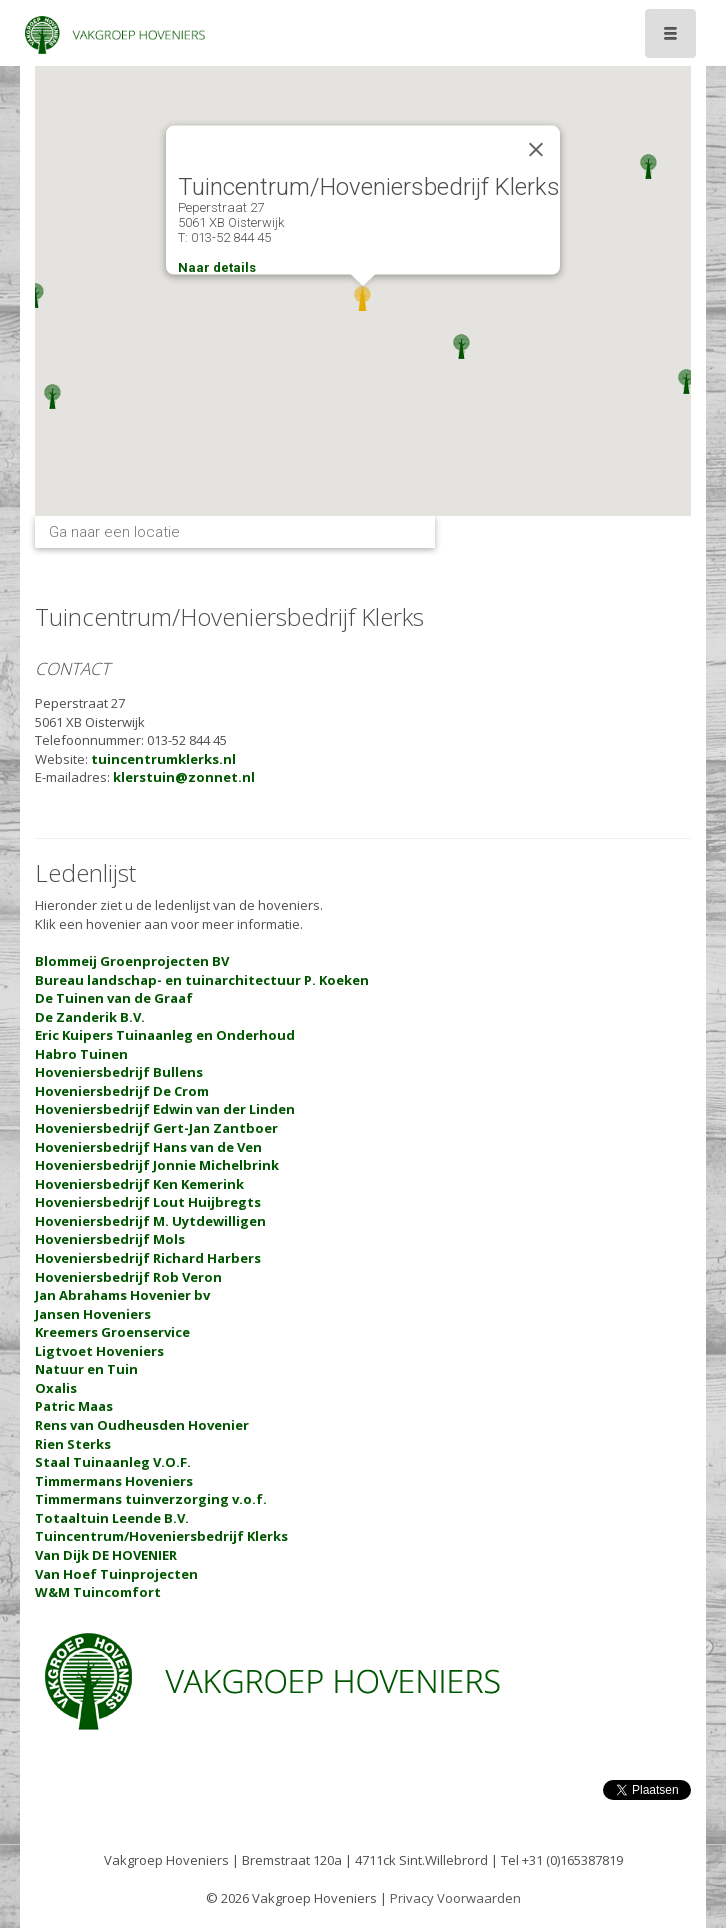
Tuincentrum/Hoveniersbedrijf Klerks (161, 1536)
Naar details (217, 267)
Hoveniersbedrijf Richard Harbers (148, 1258)
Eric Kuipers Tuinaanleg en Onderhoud (165, 1035)
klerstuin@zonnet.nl (184, 777)
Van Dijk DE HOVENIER (106, 1555)
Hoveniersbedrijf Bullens (119, 1072)
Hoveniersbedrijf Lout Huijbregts (148, 1202)
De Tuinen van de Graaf (114, 998)
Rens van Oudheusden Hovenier (142, 1425)
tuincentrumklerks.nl (163, 759)
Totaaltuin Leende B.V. (112, 1518)
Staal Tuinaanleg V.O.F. (113, 1462)
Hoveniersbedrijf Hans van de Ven (148, 1147)
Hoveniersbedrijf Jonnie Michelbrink (157, 1165)
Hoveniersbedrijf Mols (110, 1239)
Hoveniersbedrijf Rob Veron (128, 1277)
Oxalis (56, 1388)
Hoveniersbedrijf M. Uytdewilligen (150, 1221)
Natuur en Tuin (86, 1369)
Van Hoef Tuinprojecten (116, 1574)
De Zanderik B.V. (90, 1017)
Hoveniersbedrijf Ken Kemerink (139, 1184)
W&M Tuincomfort (98, 1592)
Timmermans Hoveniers (114, 1481)
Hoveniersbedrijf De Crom (122, 1091)
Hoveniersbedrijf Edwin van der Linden (165, 1109)
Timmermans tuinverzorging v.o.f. (151, 1499)
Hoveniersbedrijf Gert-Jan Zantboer (156, 1128)
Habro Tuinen (81, 1054)
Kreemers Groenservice (112, 1332)
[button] (35, 295)
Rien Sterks (73, 1444)
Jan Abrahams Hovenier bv (122, 1295)
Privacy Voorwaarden (455, 1898)
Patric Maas (74, 1406)
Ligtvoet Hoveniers (99, 1351)
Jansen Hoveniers (93, 1314)
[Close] (536, 150)
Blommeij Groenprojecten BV (132, 961)
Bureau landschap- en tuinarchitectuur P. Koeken (202, 980)
